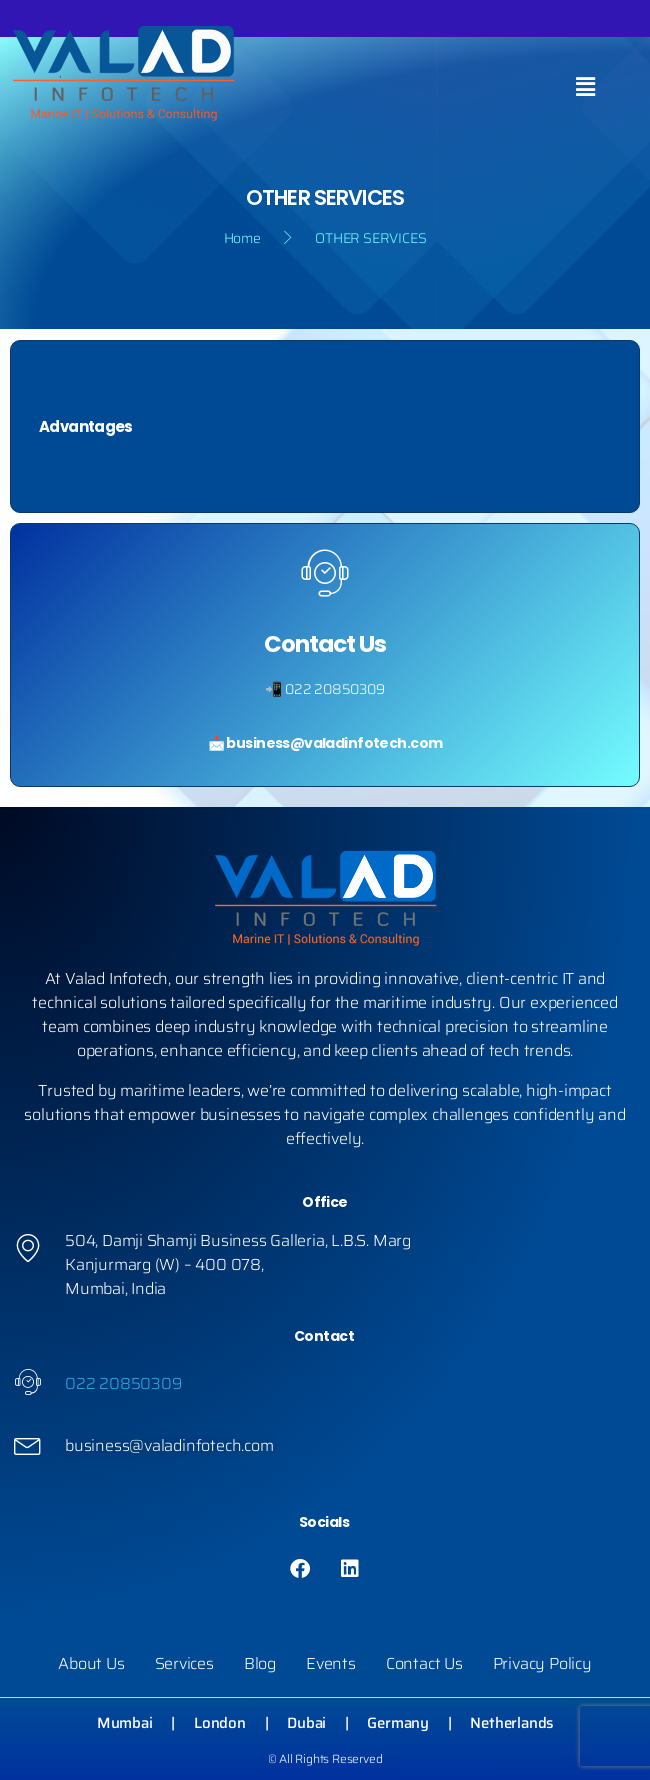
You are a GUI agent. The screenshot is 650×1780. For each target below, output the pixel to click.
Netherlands (511, 1723)
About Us (91, 1663)
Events (331, 1663)
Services (184, 1663)
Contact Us (424, 1663)
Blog (260, 1663)
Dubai (306, 1723)
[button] (585, 88)
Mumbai (125, 1723)
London (220, 1723)
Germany (398, 1723)
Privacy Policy (542, 1663)
